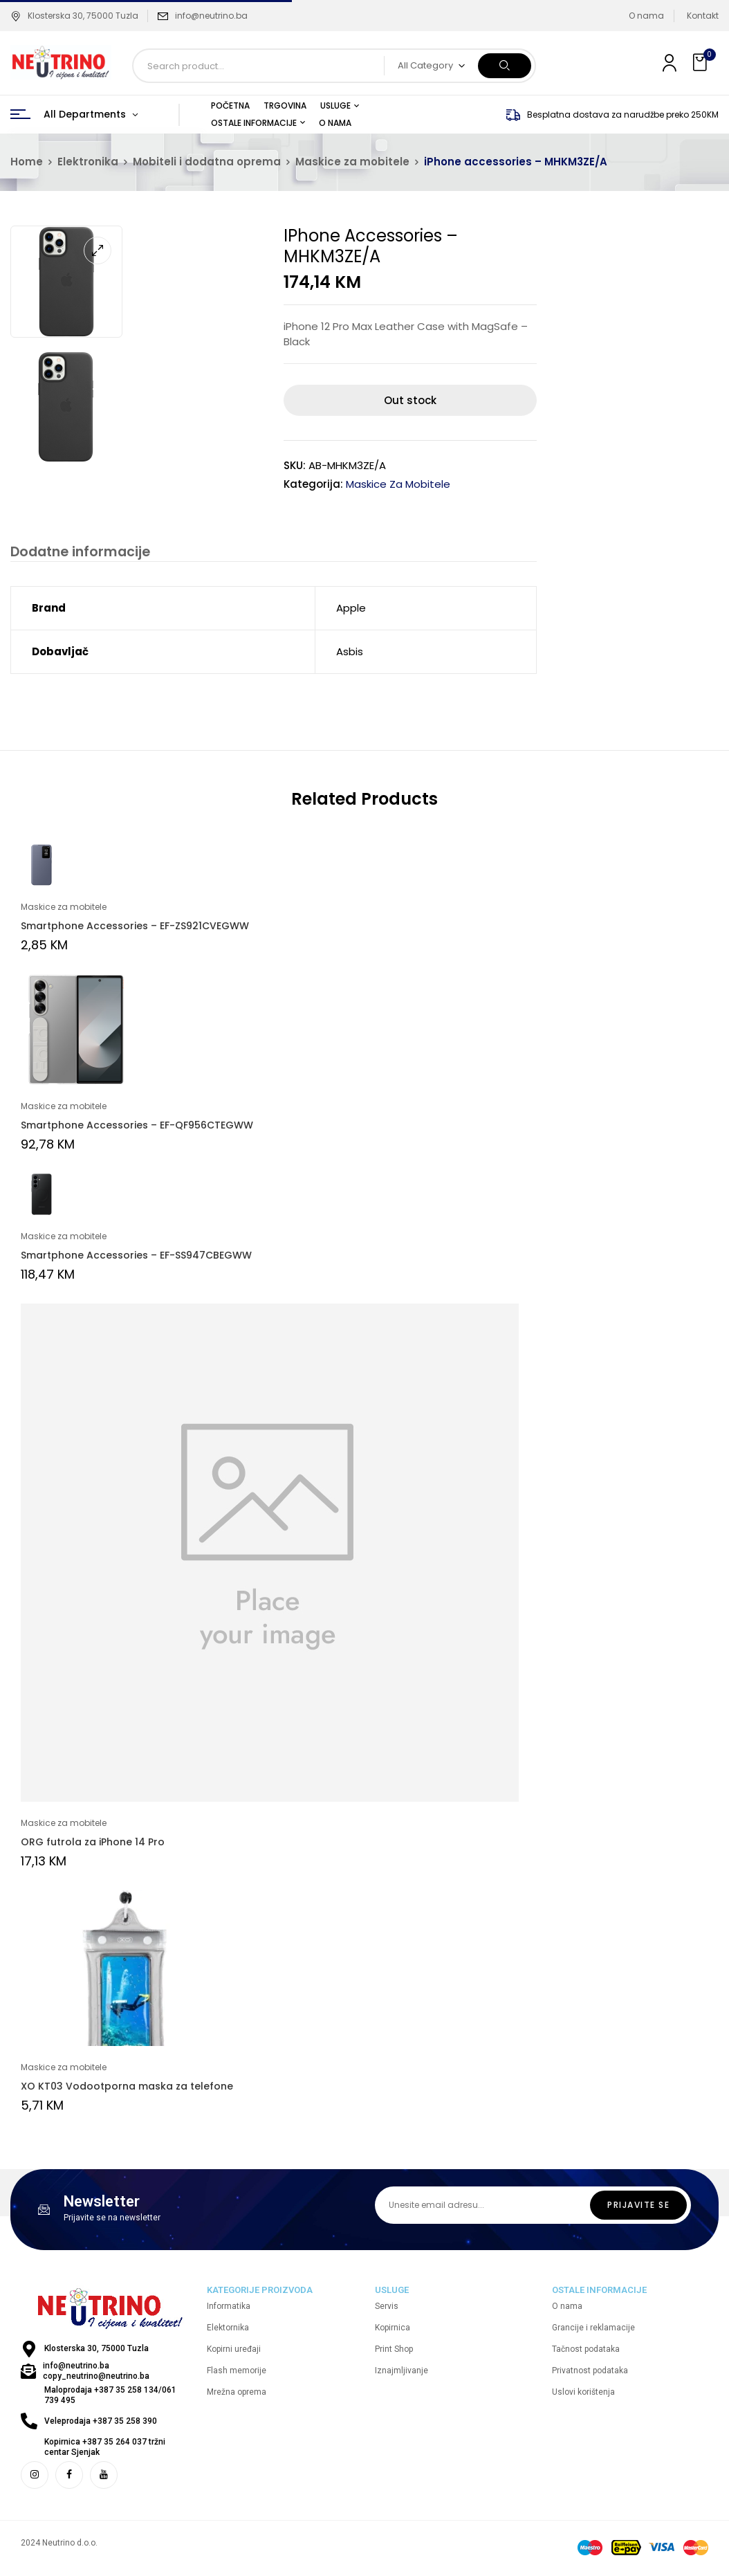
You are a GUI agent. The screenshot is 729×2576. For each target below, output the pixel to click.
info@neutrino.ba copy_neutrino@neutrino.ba (96, 2373)
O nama (646, 15)
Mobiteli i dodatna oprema (207, 161)
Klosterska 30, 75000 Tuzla (74, 15)
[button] (701, 63)
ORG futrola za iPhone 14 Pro (93, 1844)
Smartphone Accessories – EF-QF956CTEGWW (137, 1127)
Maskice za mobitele (352, 161)
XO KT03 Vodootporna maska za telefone (127, 2088)
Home (26, 161)
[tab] (77, 554)
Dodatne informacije (77, 552)
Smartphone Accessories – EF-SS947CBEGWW (136, 1257)
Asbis (349, 653)
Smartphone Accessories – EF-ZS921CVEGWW (135, 928)
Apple (351, 610)
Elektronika (87, 161)
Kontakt (703, 15)
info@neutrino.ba (211, 15)
